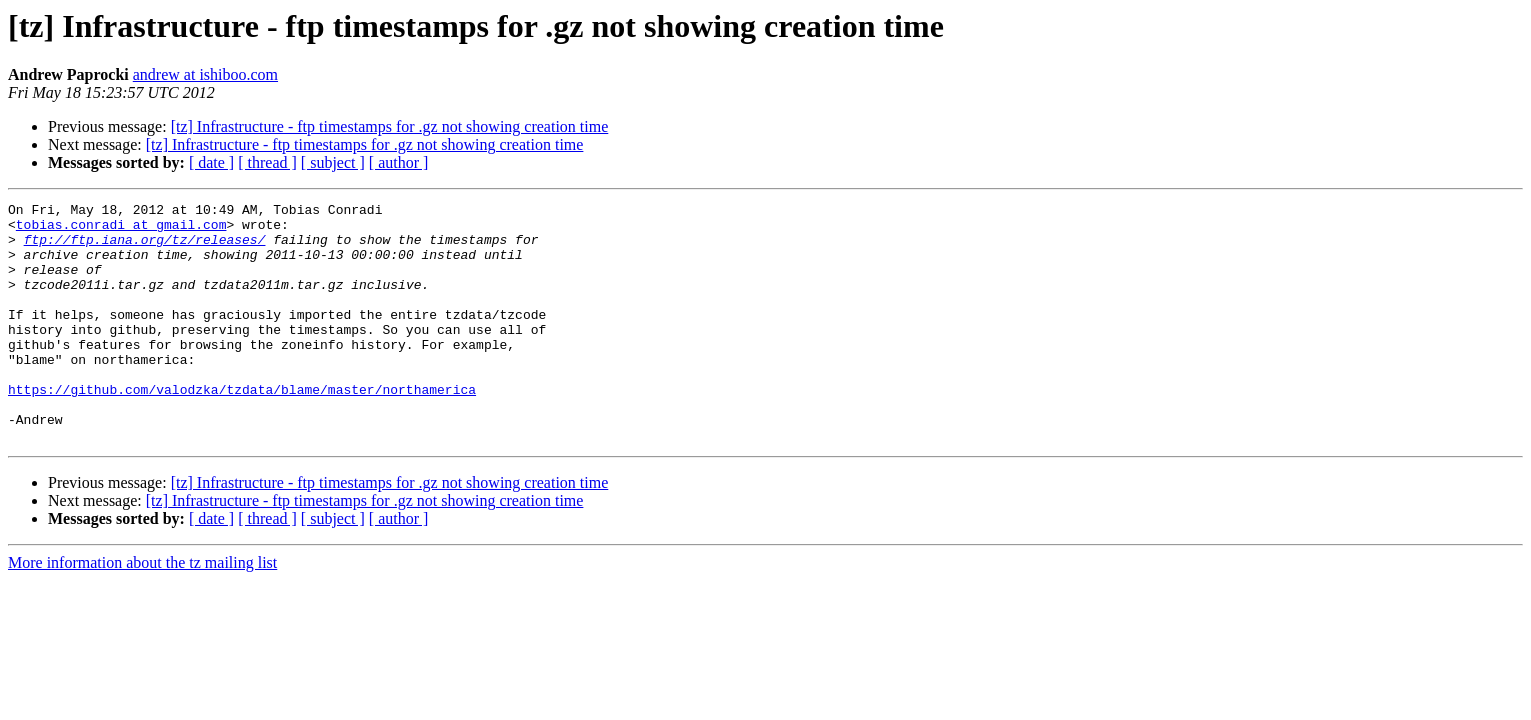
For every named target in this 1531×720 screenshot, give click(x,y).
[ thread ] (267, 162)
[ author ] (399, 162)
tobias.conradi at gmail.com (121, 230)
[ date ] (211, 162)
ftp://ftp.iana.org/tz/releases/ (145, 248)
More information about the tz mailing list (142, 610)
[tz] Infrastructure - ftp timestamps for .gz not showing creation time (390, 126)
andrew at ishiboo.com (205, 74)
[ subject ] (333, 162)
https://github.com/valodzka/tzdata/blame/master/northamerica (242, 428)
